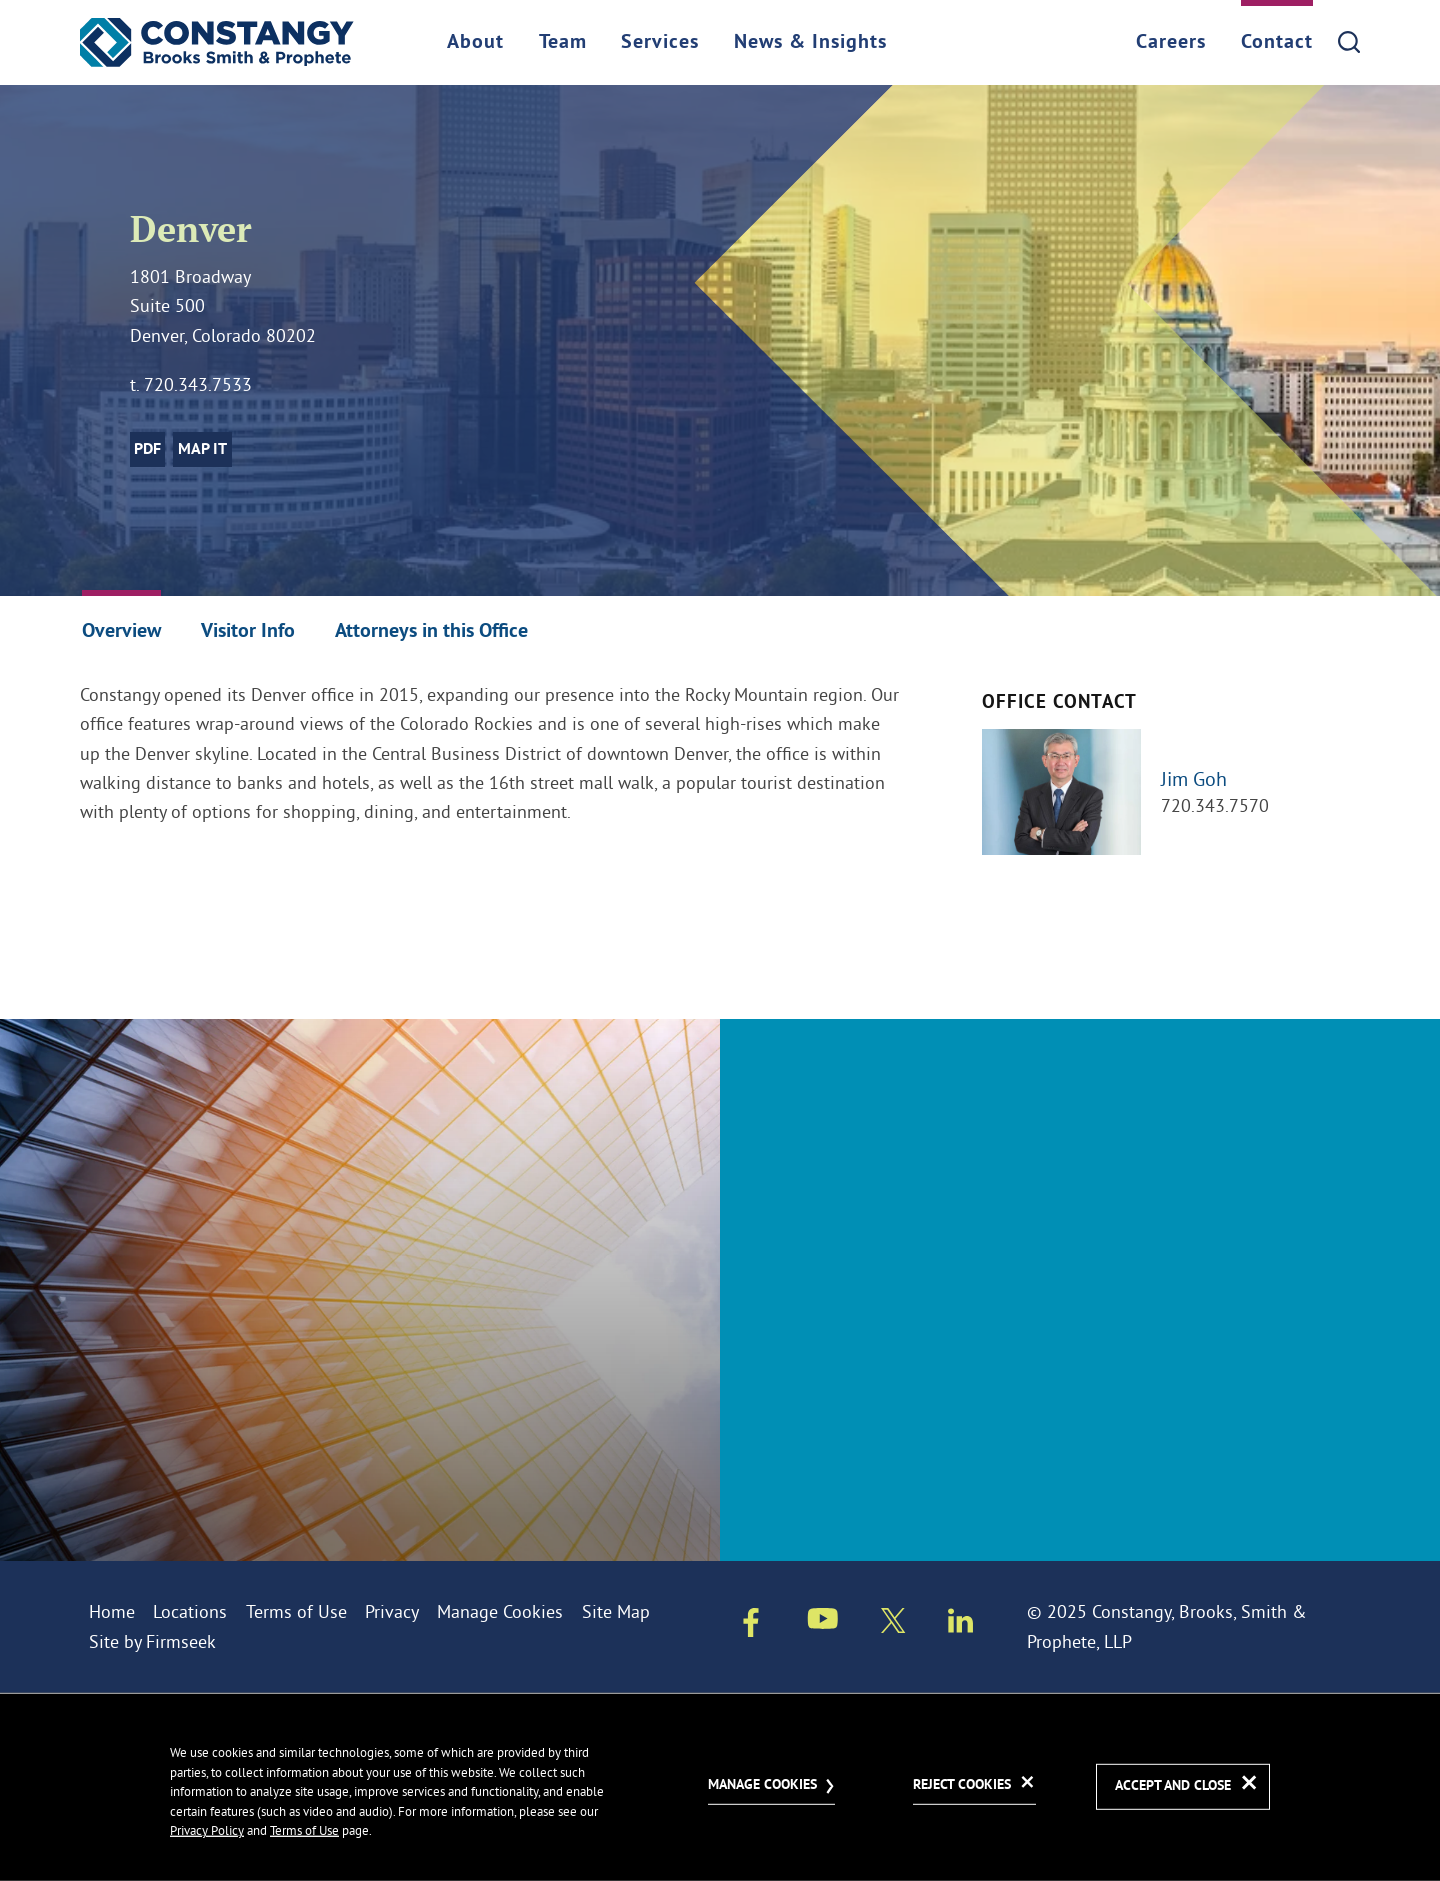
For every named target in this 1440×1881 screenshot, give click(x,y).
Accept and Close (1173, 1786)
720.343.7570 (1215, 805)
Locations (190, 1611)
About (475, 43)
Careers (1171, 43)
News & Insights (810, 43)
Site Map (616, 1611)
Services (660, 43)
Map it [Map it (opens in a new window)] (202, 450)
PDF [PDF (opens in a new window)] (147, 450)
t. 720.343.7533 (191, 384)
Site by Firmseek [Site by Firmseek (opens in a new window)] (152, 1641)
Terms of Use (296, 1611)
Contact (1277, 43)
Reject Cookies (962, 1785)
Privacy (392, 1611)
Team (563, 43)
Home (112, 1611)
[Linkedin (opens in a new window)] (960, 1624)
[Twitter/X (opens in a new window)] (893, 1624)
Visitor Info (248, 632)
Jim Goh (1194, 778)
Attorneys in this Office (431, 632)
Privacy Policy (207, 1830)
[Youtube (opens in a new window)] (823, 1622)
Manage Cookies (500, 1611)
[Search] (1349, 42)
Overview (121, 632)
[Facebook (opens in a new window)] (751, 1626)
